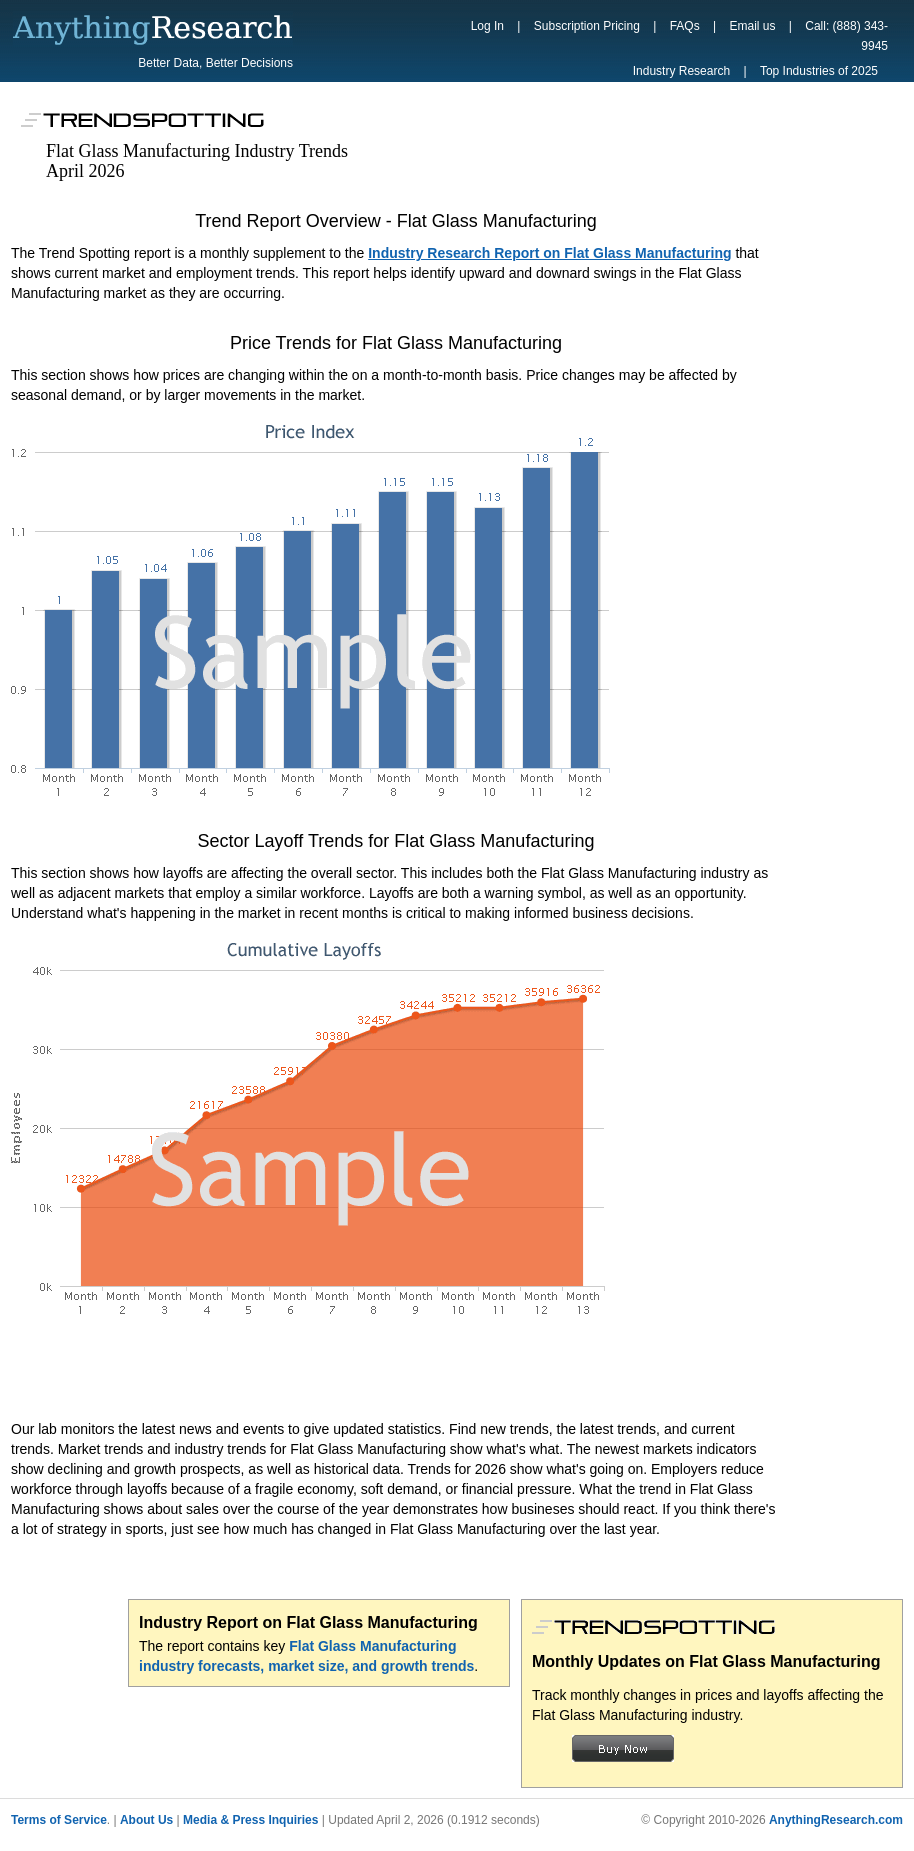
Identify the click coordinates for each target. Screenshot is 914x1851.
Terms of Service (59, 1820)
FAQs (685, 26)
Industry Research (681, 71)
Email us (752, 26)
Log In (487, 26)
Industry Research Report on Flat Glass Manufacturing (549, 253)
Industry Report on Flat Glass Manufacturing (308, 1622)
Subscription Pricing (587, 26)
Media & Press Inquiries (250, 1820)
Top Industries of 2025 (819, 71)
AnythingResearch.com (836, 1820)
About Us (146, 1820)
